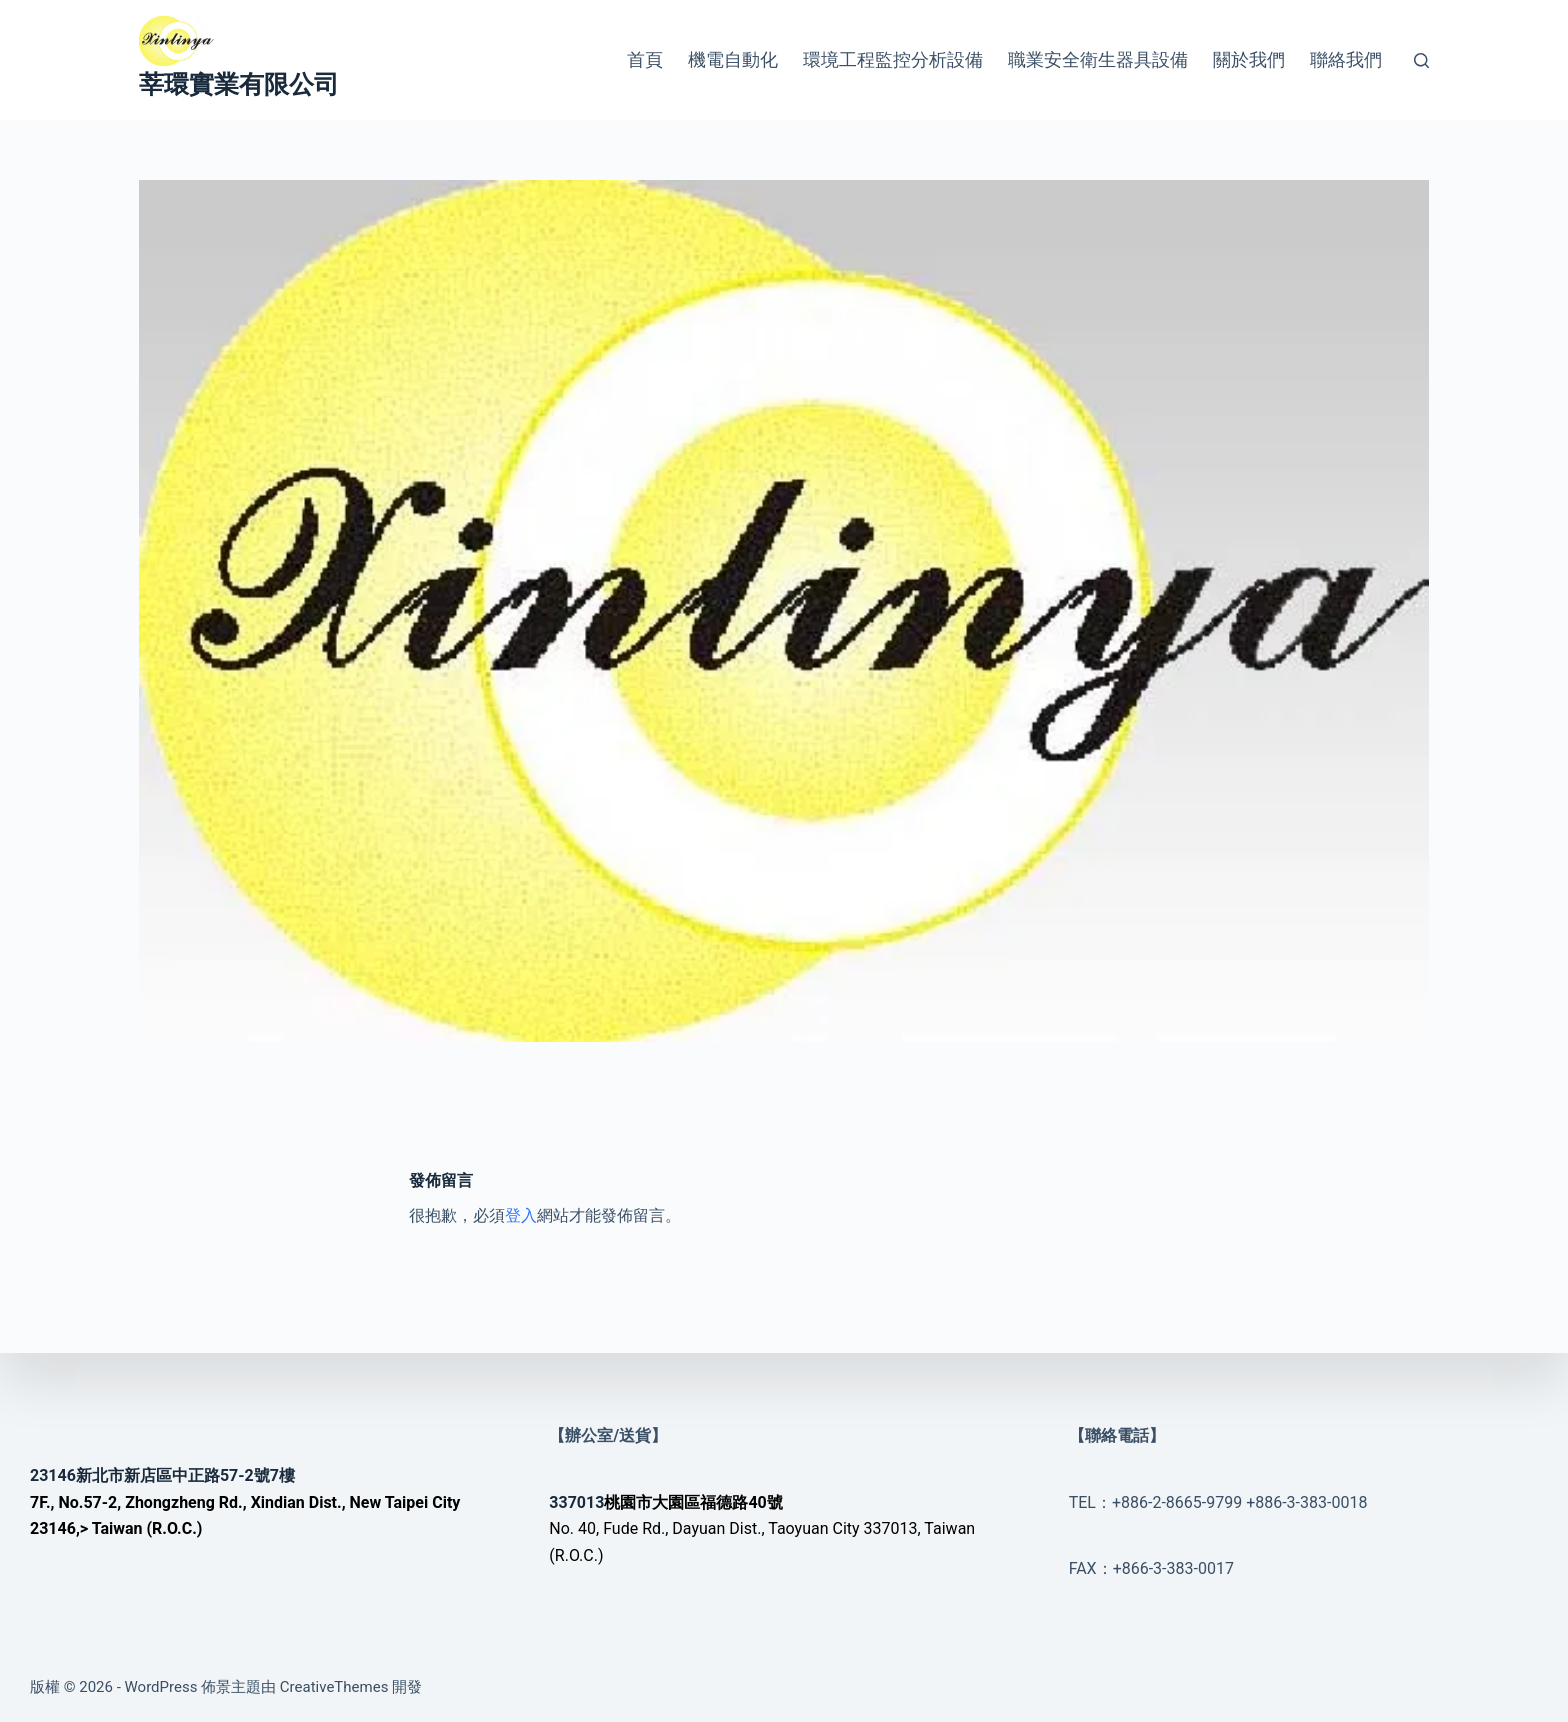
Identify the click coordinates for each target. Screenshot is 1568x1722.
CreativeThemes (334, 1687)
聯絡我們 (1346, 59)
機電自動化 (733, 59)
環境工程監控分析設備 (893, 59)
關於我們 (1249, 59)
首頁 (645, 59)
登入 (521, 1215)
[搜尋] (1421, 60)
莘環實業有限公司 (239, 84)
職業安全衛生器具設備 (1098, 59)
